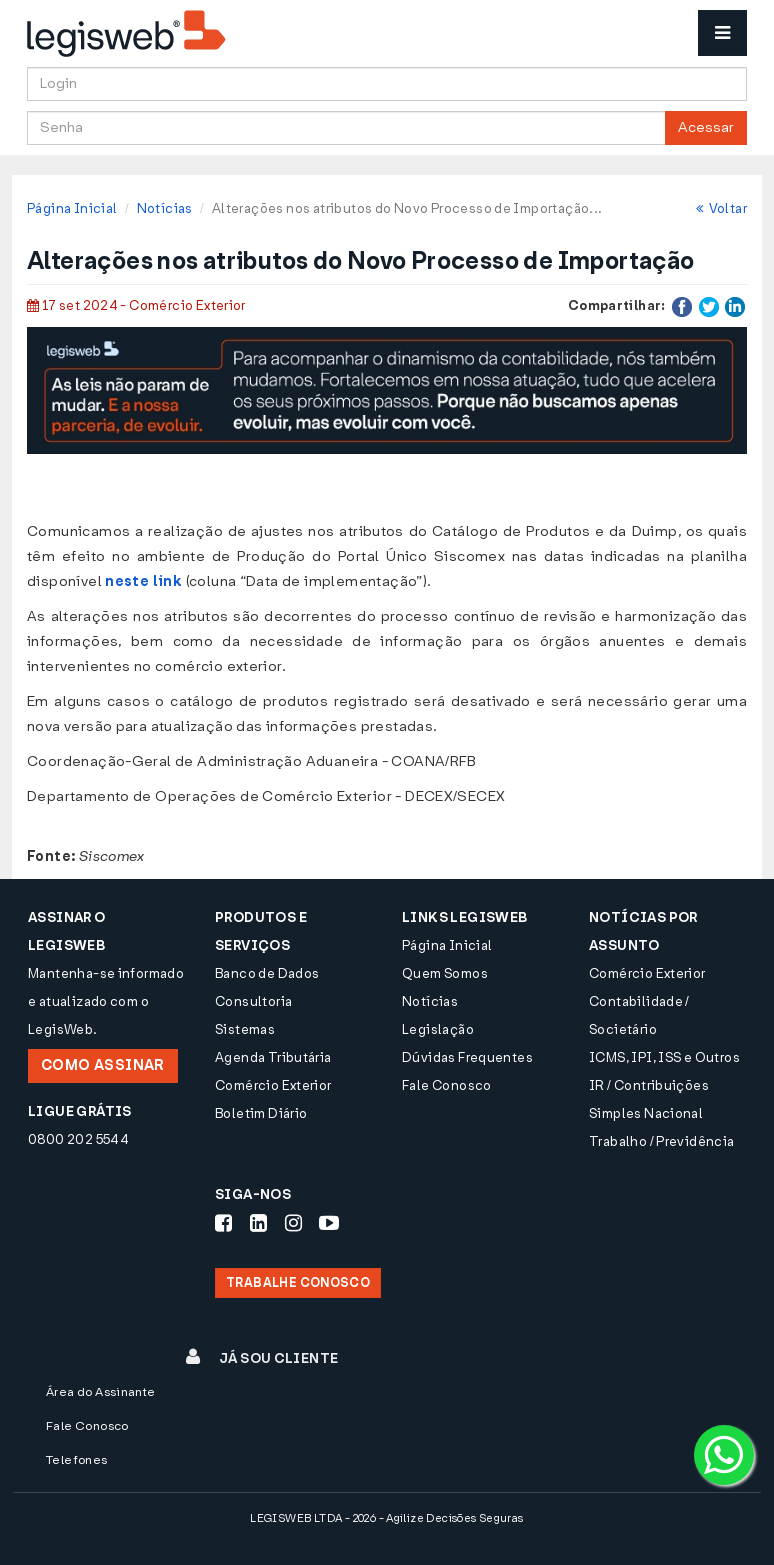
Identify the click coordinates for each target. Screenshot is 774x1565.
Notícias (165, 208)
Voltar (721, 208)
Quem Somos (445, 973)
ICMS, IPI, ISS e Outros (664, 1057)
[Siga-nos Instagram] (293, 1223)
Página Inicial (72, 208)
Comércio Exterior (273, 1085)
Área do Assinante (101, 1392)
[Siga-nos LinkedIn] (258, 1223)
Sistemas (245, 1029)
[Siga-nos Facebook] (223, 1223)
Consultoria (253, 1001)
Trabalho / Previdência (662, 1141)
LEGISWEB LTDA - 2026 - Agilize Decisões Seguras (386, 1518)
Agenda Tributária (273, 1057)
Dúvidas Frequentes (467, 1057)
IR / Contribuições (649, 1085)
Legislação (438, 1029)
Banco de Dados (267, 973)
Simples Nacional (646, 1113)
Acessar (706, 127)
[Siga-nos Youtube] (329, 1223)
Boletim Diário (261, 1113)
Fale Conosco (447, 1085)
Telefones (77, 1460)
